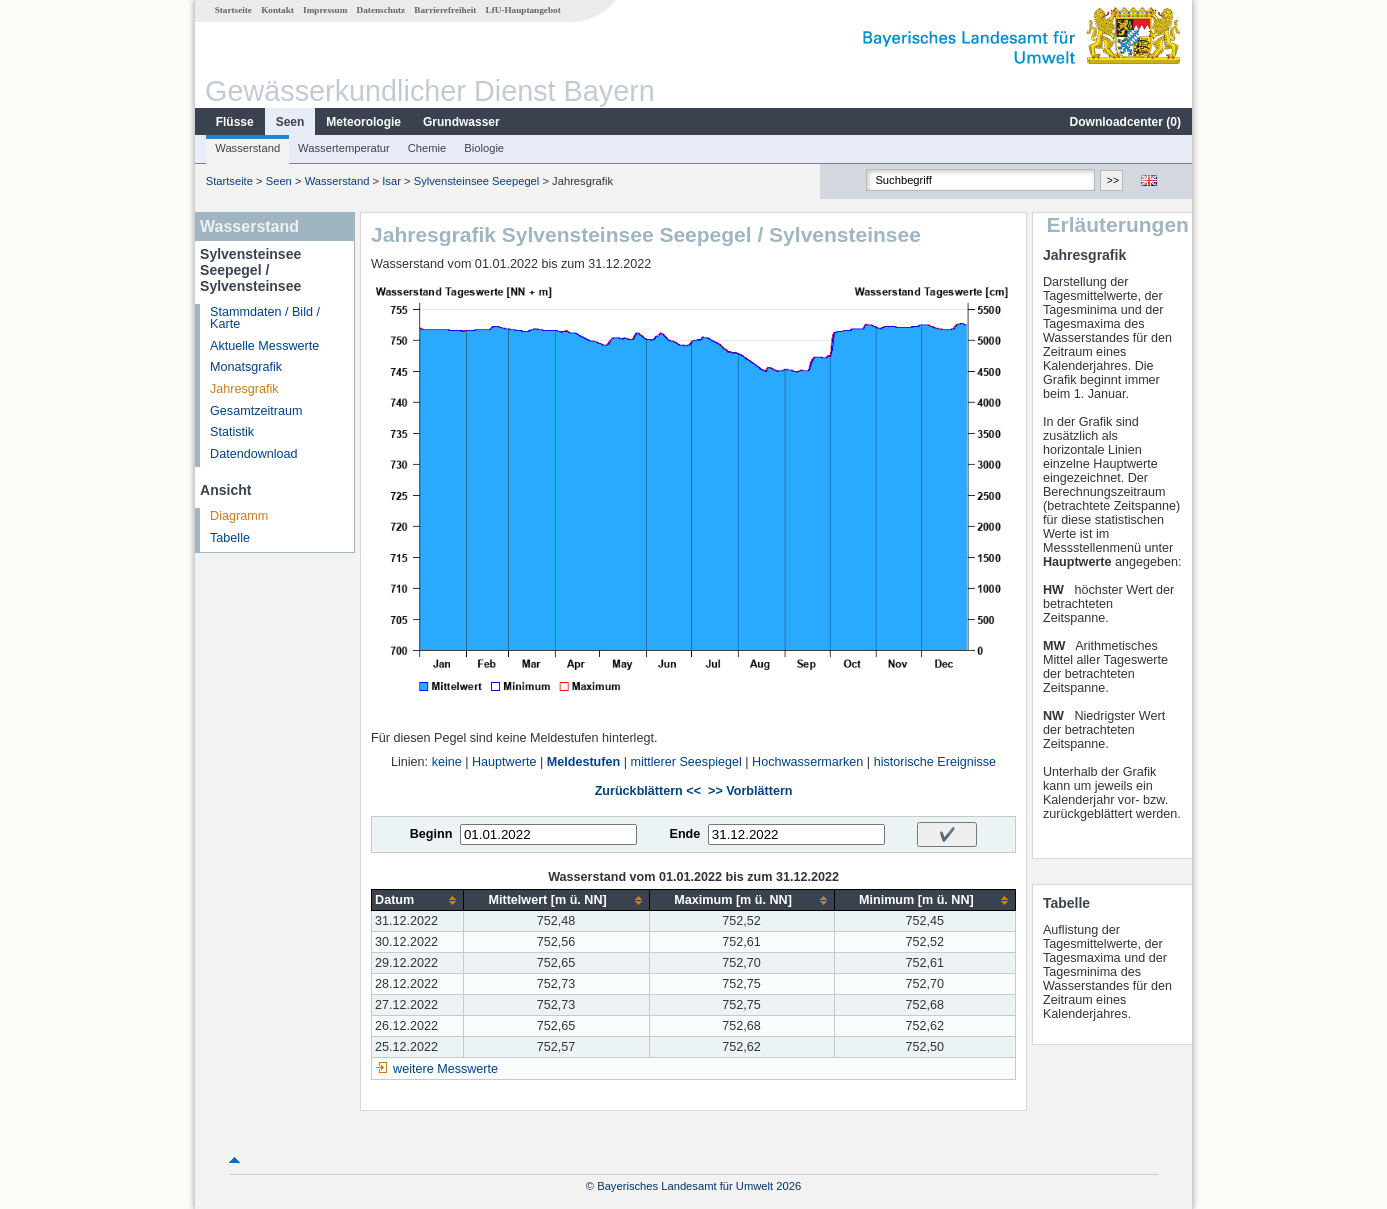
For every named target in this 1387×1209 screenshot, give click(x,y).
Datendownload (254, 454)
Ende (684, 834)
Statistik (232, 432)
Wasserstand (247, 148)
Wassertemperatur (344, 148)
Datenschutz (381, 10)
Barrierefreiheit (445, 10)
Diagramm (239, 516)
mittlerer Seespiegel (685, 762)
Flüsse (235, 122)
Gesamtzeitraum (256, 411)
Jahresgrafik (244, 389)
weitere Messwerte (445, 1069)
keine (447, 762)
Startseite (233, 10)
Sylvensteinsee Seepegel (477, 181)
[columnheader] (418, 900)
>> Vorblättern (750, 791)
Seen (290, 122)
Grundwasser (461, 122)
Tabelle (230, 538)
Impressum (325, 10)
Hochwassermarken (807, 762)
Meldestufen (583, 762)
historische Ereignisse (935, 762)
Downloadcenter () (1125, 122)
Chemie (427, 148)
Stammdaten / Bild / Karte (265, 318)
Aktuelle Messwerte (264, 346)
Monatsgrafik (246, 367)
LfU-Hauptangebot (523, 10)
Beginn (431, 834)
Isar (391, 181)
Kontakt (277, 10)
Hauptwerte (504, 762)
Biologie (484, 148)
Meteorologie (363, 122)
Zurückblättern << (648, 791)
